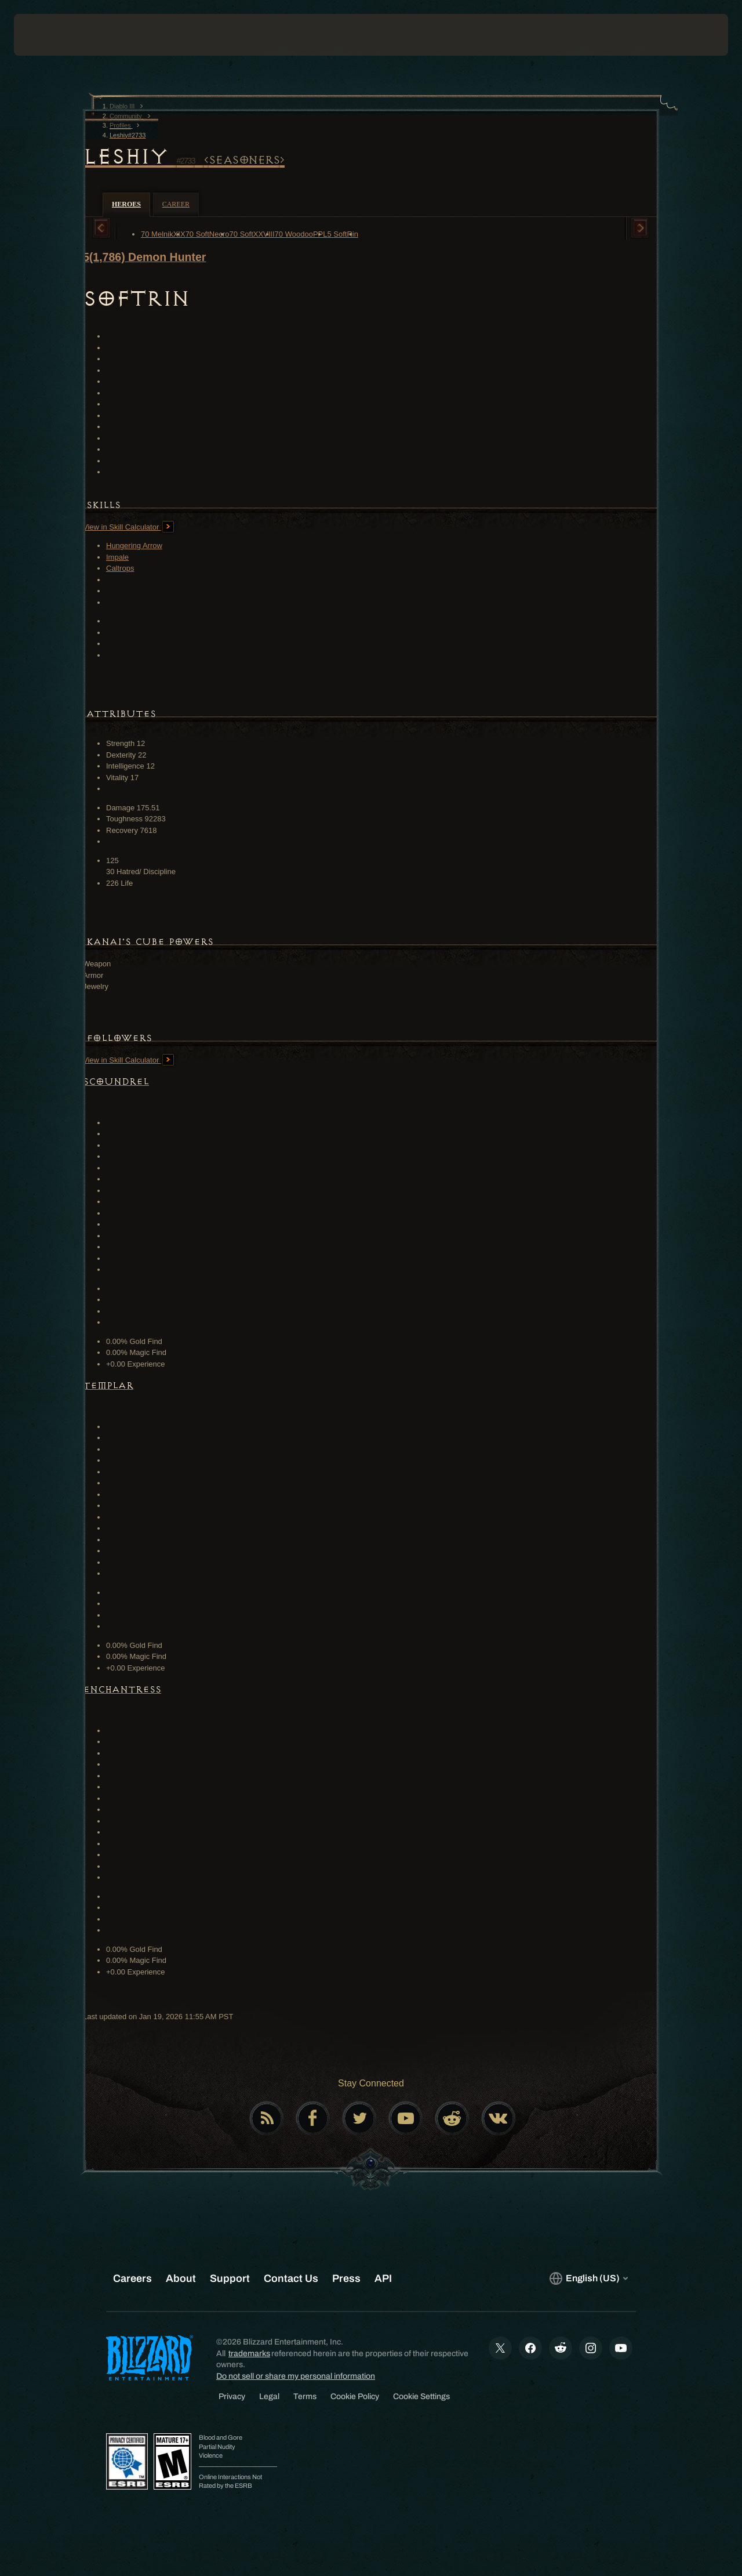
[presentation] (50, 35)
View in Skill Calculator (128, 527)
